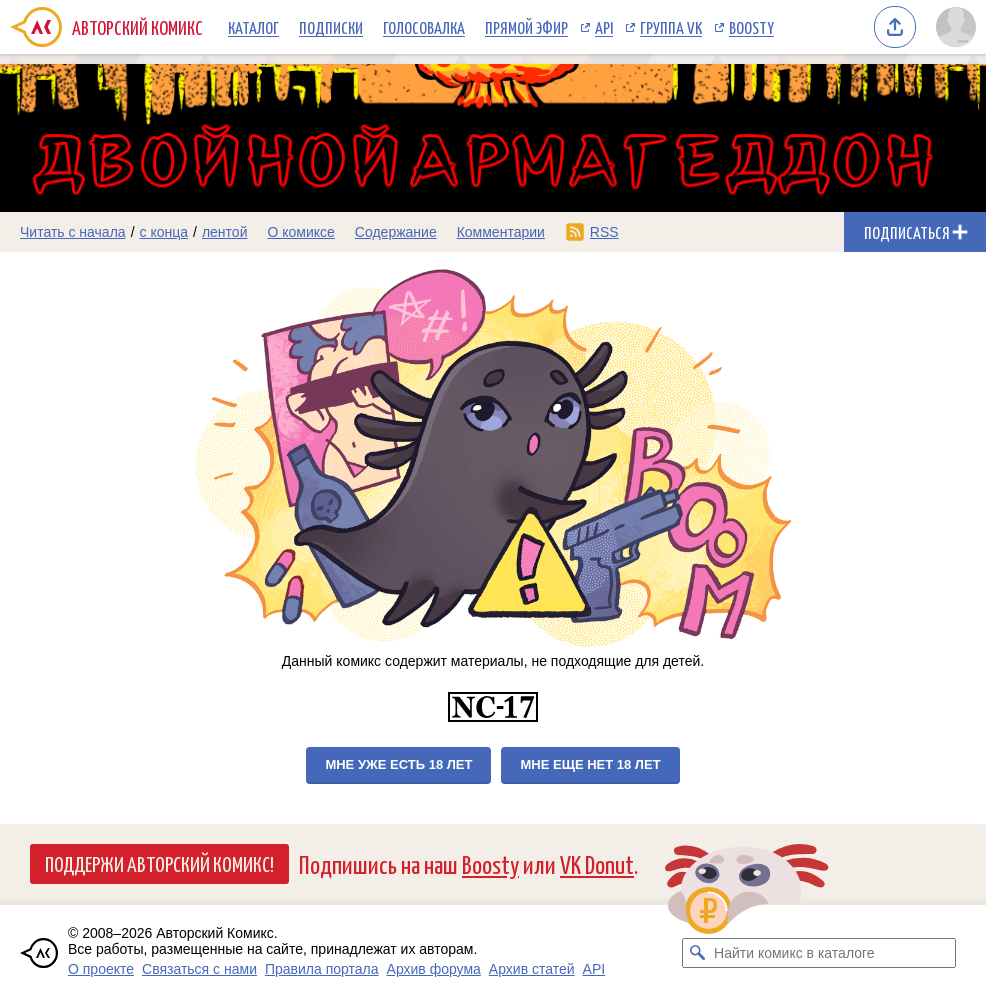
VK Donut (597, 863)
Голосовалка (424, 27)
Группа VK (671, 27)
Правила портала (322, 969)
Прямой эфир (526, 27)
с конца (164, 232)
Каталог (253, 27)
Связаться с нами (199, 969)
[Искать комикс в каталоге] (697, 953)
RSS (604, 232)
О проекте (101, 969)
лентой (225, 232)
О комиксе (300, 232)
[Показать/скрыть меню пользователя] (956, 27)
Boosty (751, 27)
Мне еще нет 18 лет (590, 764)
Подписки (331, 27)
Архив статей (532, 969)
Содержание (396, 232)
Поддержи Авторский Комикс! (159, 863)
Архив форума (434, 969)
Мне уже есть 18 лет (398, 764)
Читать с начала (73, 232)
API (604, 27)
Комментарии (501, 232)
